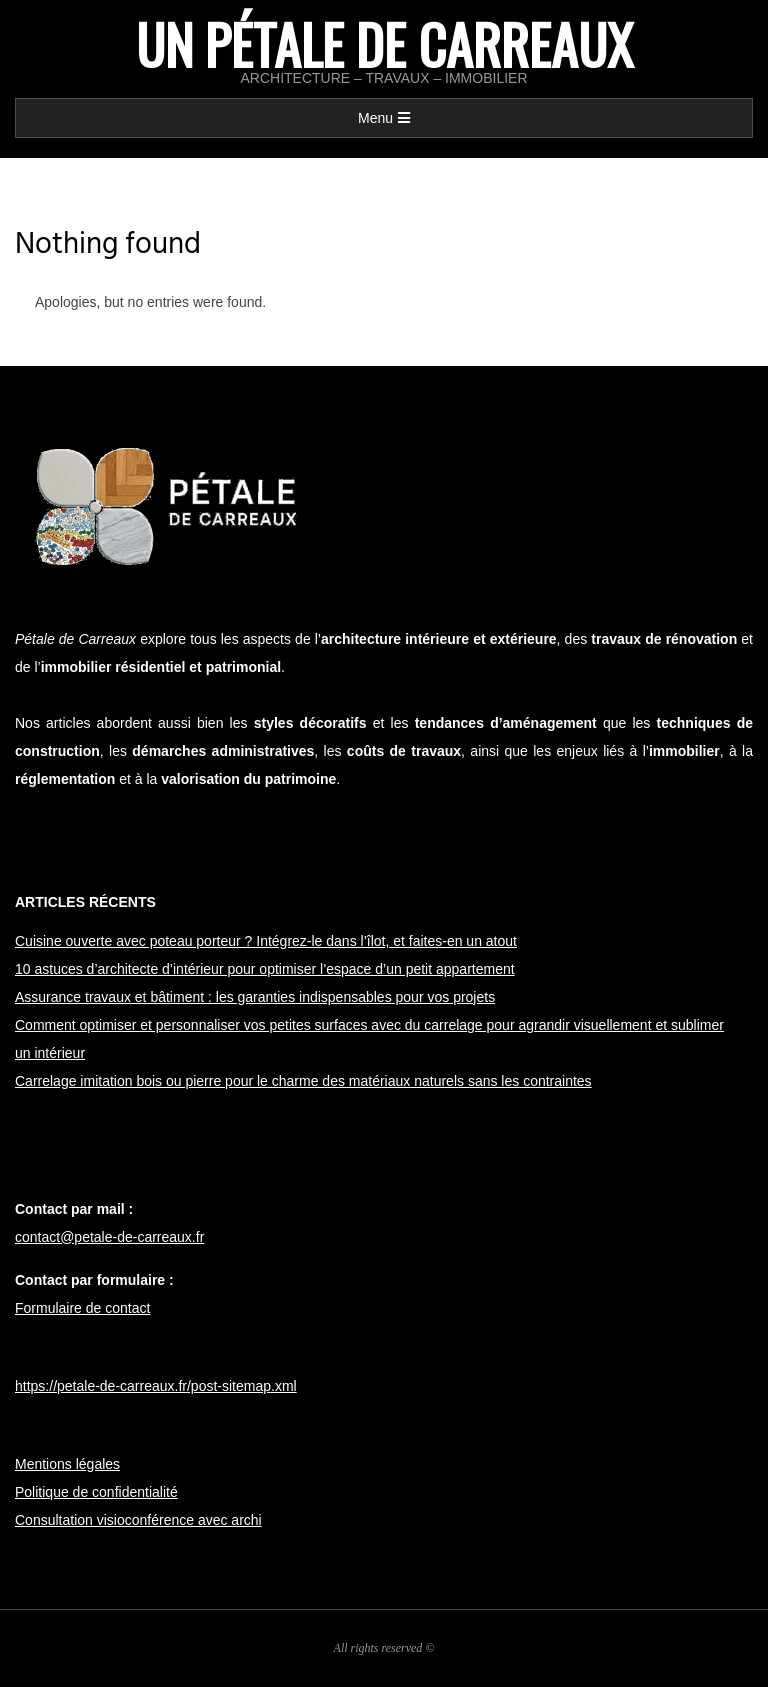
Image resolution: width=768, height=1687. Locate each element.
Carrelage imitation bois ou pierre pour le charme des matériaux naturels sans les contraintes (303, 1081)
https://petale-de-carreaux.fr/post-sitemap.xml (156, 1386)
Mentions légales (67, 1464)
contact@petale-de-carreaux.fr (109, 1237)
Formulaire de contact (82, 1308)
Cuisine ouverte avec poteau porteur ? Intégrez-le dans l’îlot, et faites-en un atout (266, 941)
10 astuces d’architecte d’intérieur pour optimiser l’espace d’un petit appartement (265, 969)
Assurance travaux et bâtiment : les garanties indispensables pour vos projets (255, 997)
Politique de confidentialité (96, 1492)
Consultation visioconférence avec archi (138, 1520)
